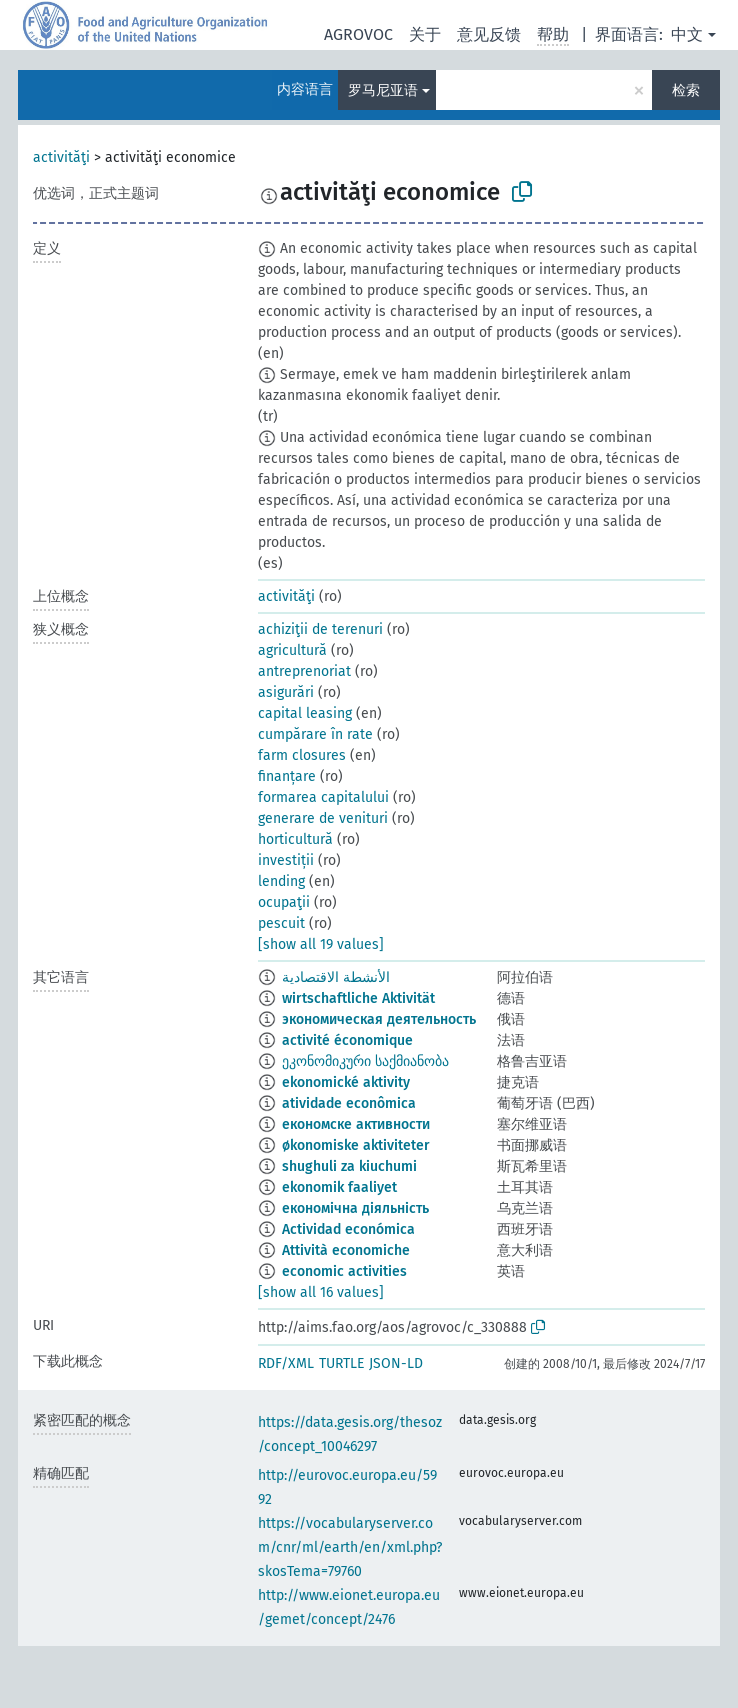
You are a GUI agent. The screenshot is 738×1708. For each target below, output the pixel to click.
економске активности (356, 1124)
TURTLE (341, 1363)
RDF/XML (286, 1363)
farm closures (302, 755)
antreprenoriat (304, 671)
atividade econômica (349, 1103)
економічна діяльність (355, 1208)
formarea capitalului (323, 797)
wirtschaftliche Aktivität (358, 998)
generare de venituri (323, 818)
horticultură (295, 839)
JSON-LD (396, 1363)
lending (281, 881)
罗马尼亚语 (383, 90)
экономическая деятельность (379, 1019)
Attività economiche (346, 1250)
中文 (687, 34)
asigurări (286, 692)
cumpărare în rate (315, 734)
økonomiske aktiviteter (356, 1145)
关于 (425, 34)
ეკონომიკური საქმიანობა (365, 1061)
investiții (286, 860)
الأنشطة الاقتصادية (336, 977)
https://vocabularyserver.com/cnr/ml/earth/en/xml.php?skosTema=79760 (350, 1547)
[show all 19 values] (321, 944)
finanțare (287, 776)
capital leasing (305, 713)
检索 (686, 90)
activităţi (61, 157)
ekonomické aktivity (346, 1082)
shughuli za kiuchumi (349, 1166)
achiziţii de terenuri (320, 629)
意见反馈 (489, 34)
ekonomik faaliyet (339, 1187)
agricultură (292, 650)
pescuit (281, 923)
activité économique (347, 1040)
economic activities (344, 1271)
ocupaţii (284, 902)
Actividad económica (348, 1229)
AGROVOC (358, 34)
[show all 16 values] (321, 1292)
